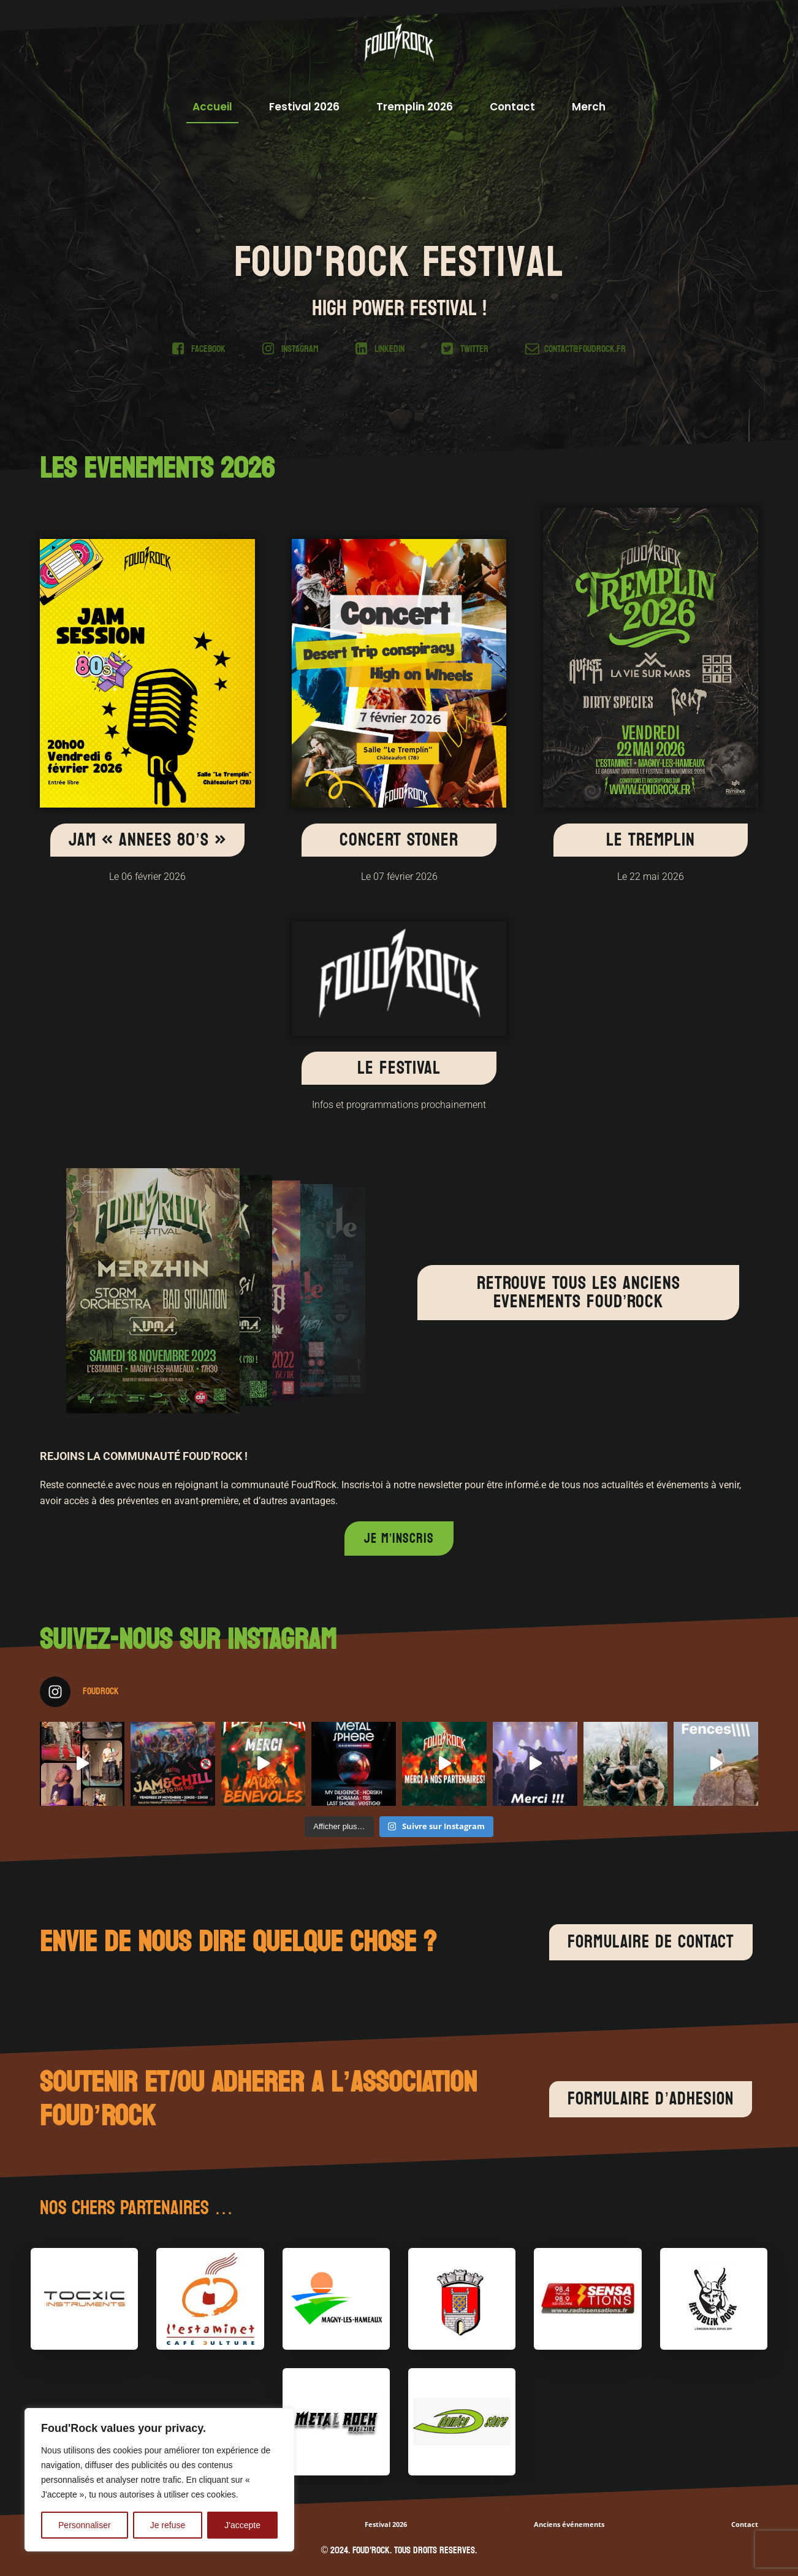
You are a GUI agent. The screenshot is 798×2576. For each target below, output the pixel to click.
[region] (159, 2479)
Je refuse (168, 2525)
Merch (589, 106)
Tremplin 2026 (414, 106)
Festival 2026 (304, 106)
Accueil (212, 106)
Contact (512, 106)
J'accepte (242, 2525)
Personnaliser (84, 2525)
